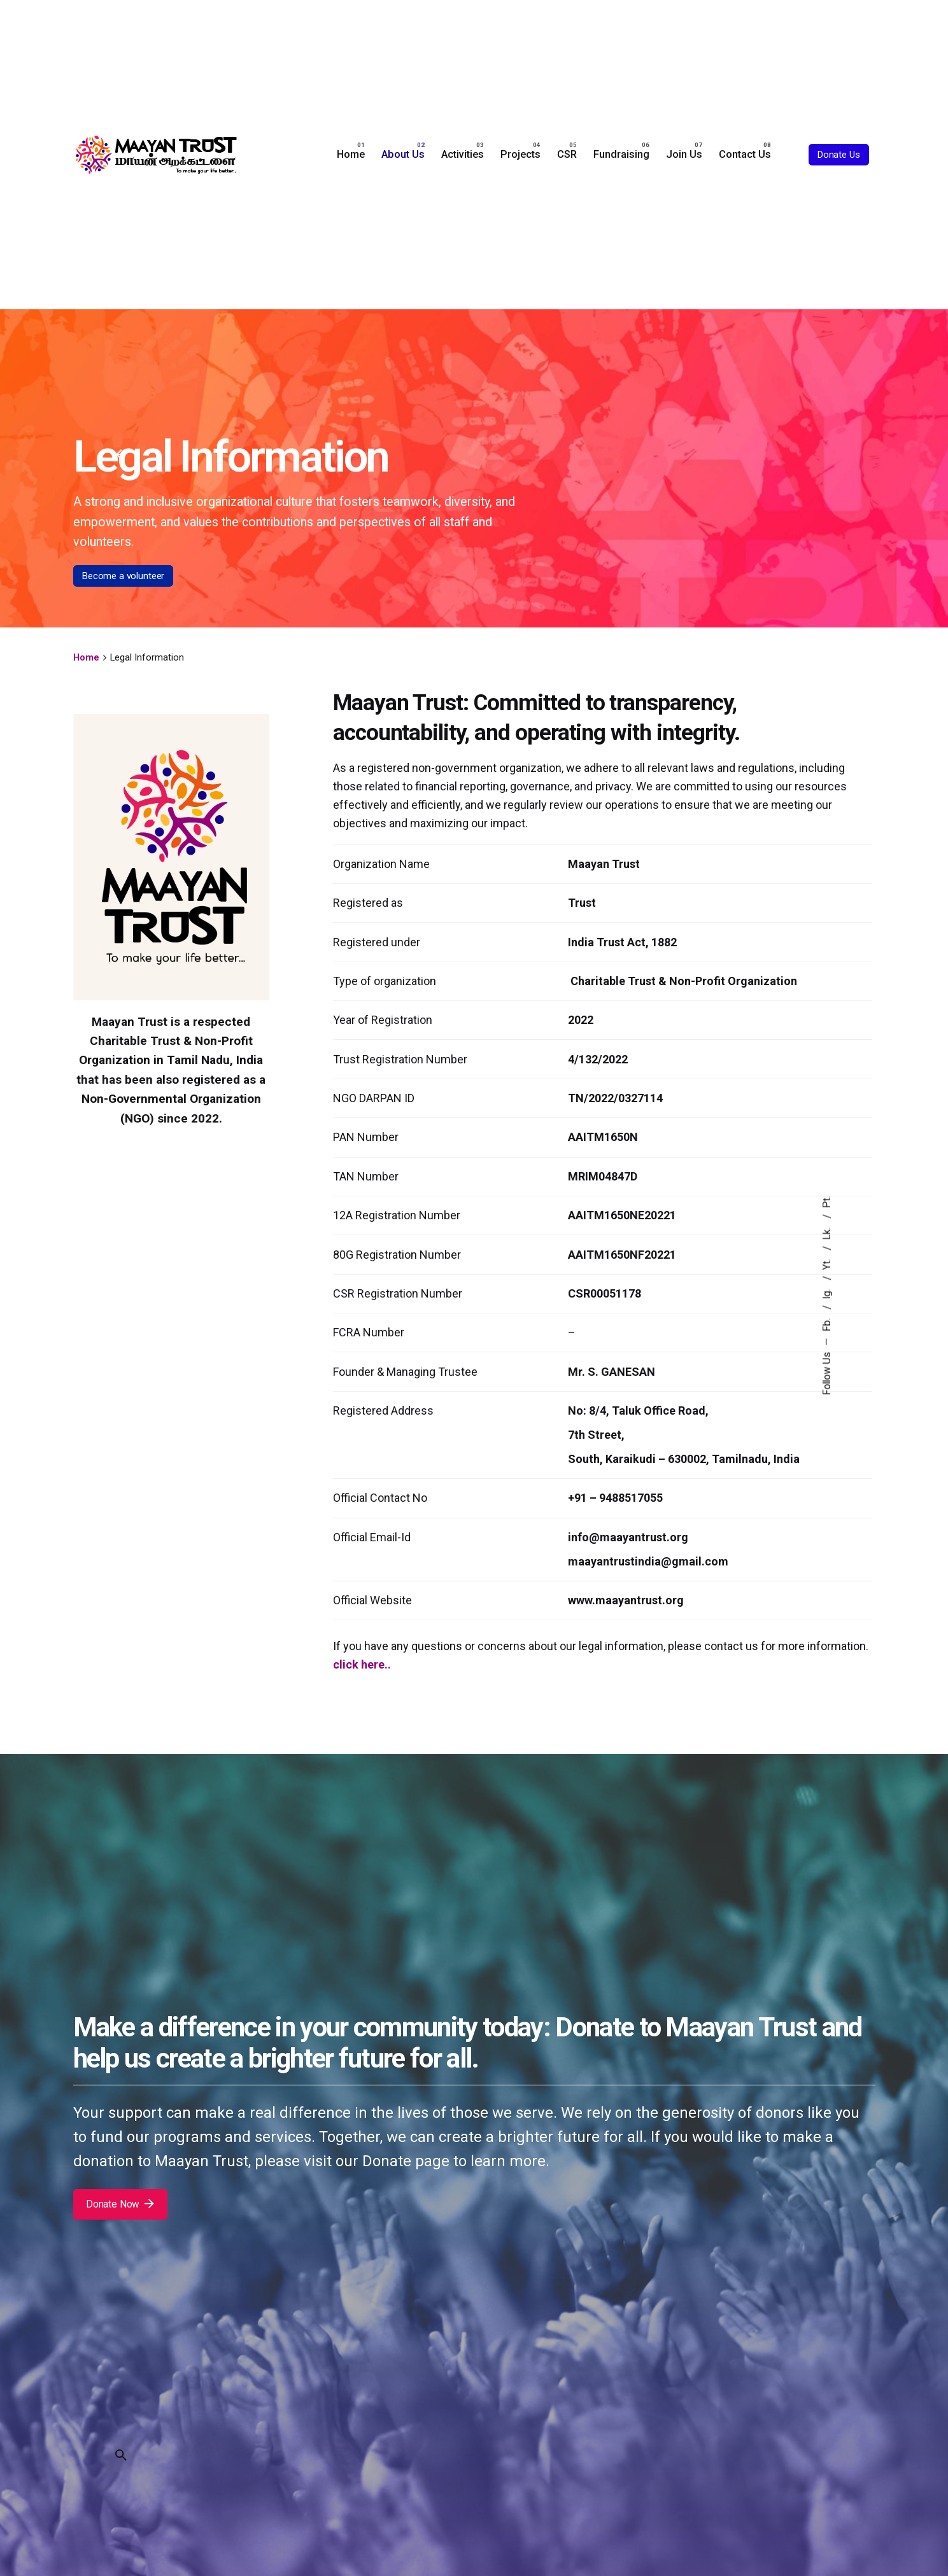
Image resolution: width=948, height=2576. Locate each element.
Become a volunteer (123, 576)
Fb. (827, 1324)
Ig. (827, 1293)
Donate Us (838, 154)
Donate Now (120, 2204)
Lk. (827, 1232)
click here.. (362, 1664)
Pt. (827, 1202)
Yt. (827, 1263)
